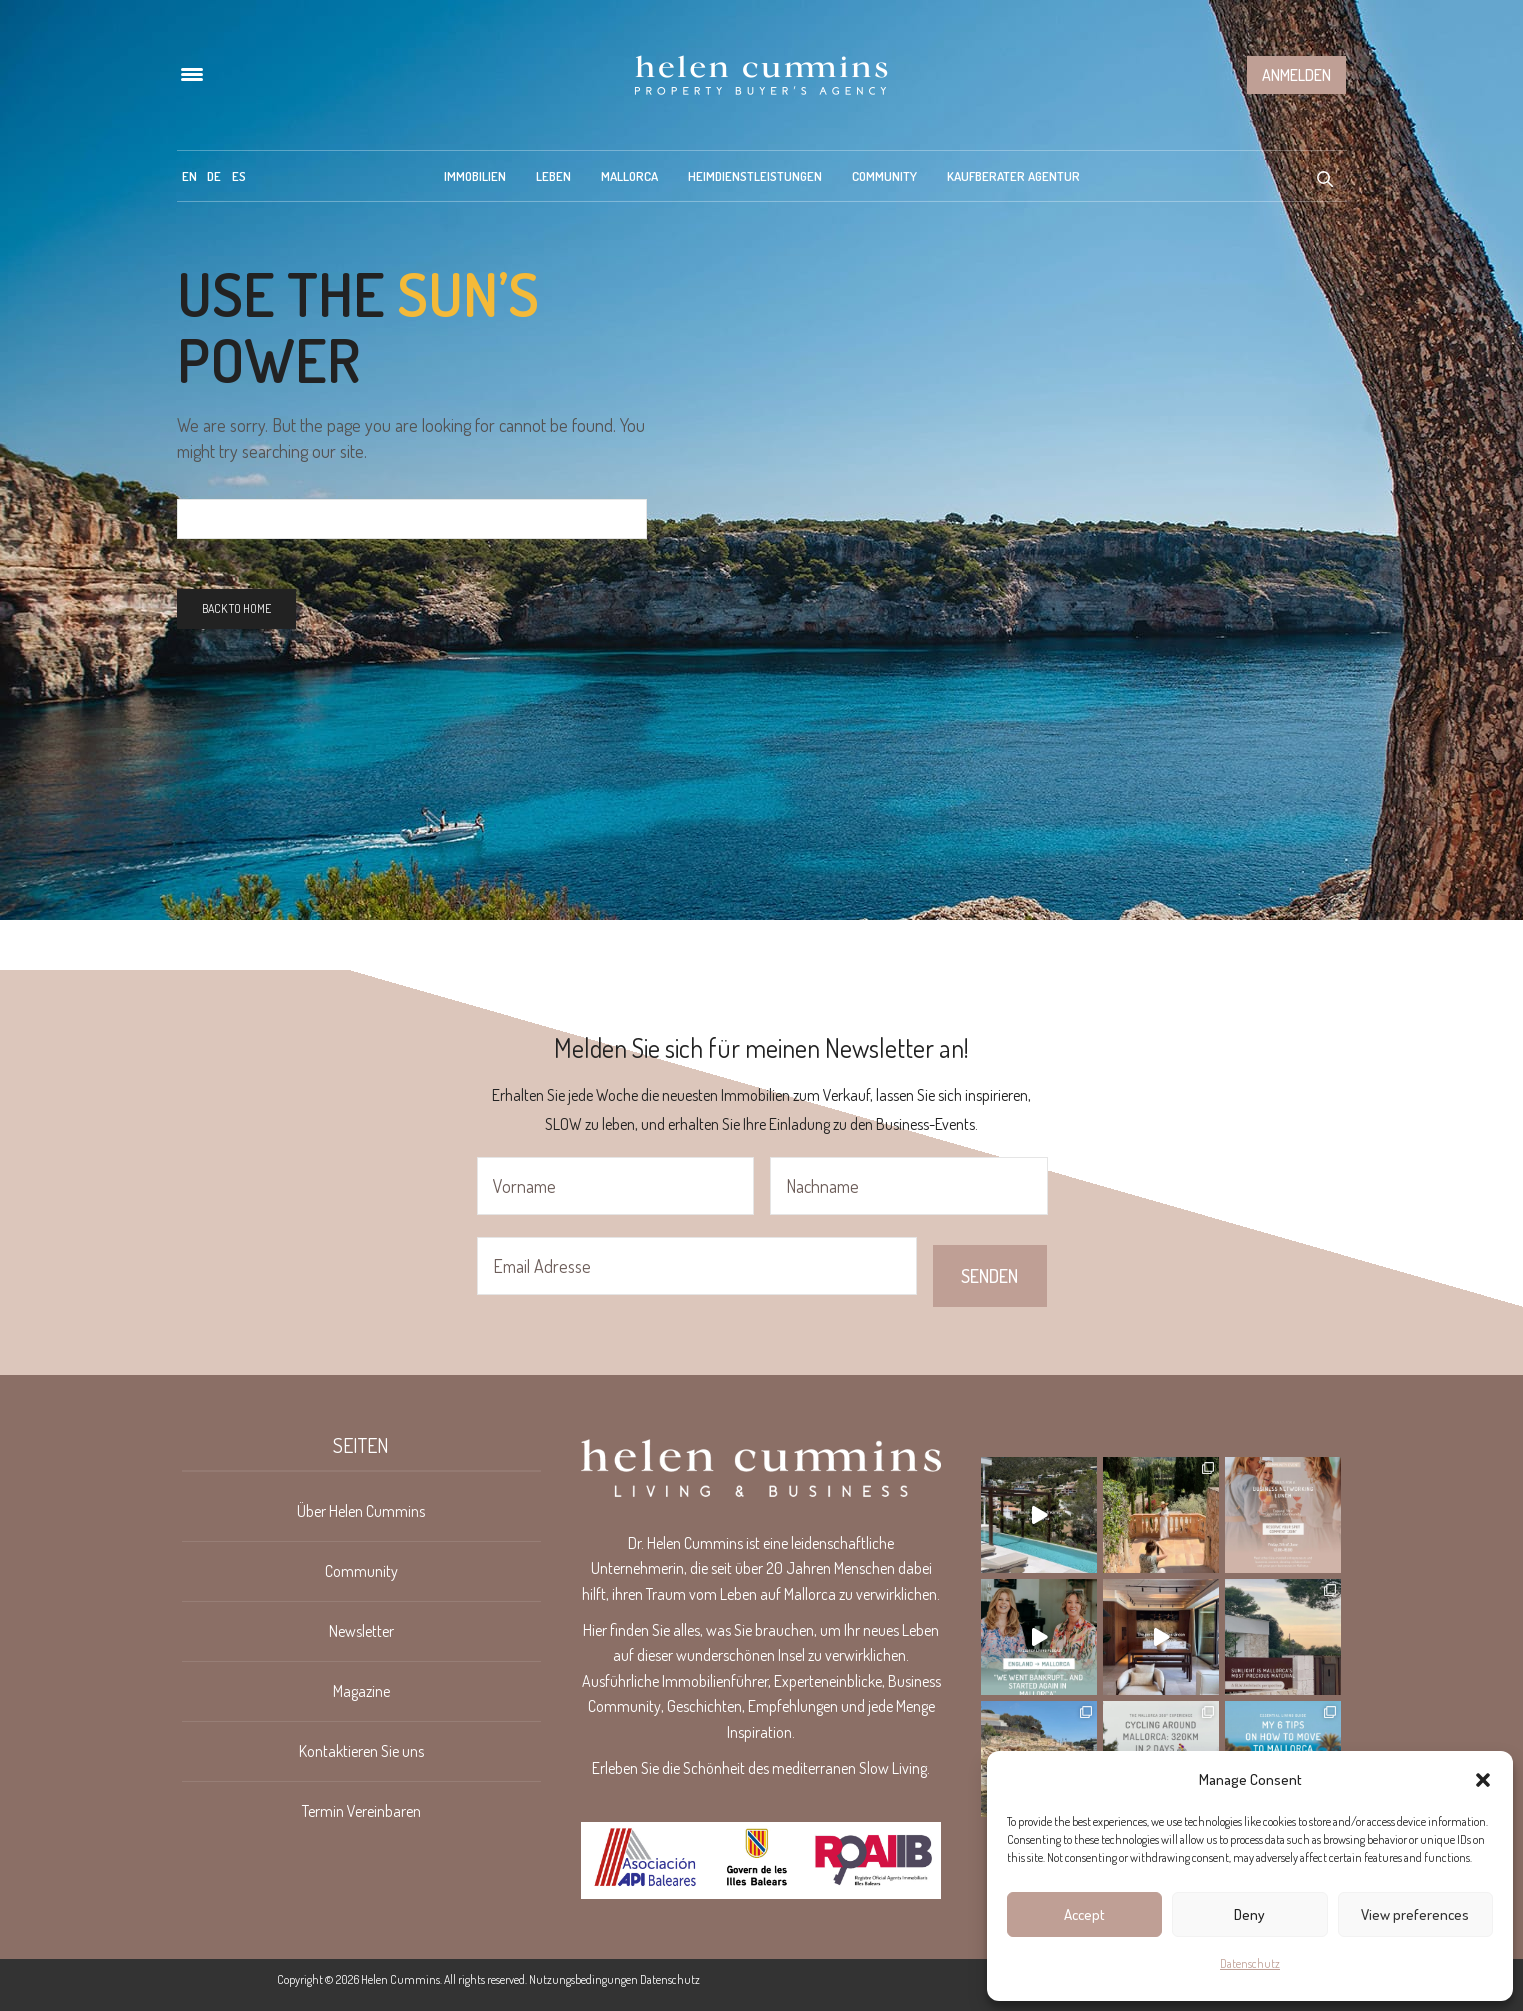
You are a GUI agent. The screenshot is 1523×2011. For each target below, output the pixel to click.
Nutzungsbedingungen (583, 1979)
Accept (1084, 1914)
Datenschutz (1250, 1963)
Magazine (361, 1691)
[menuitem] (189, 176)
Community (884, 176)
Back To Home (236, 608)
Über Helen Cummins (361, 1511)
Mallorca (629, 176)
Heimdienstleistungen (755, 176)
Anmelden (1296, 75)
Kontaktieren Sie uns (361, 1751)
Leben (553, 176)
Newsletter (361, 1631)
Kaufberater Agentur (1013, 176)
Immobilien (475, 176)
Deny (1249, 1914)
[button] (1483, 1780)
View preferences (1415, 1914)
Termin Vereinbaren (361, 1811)
